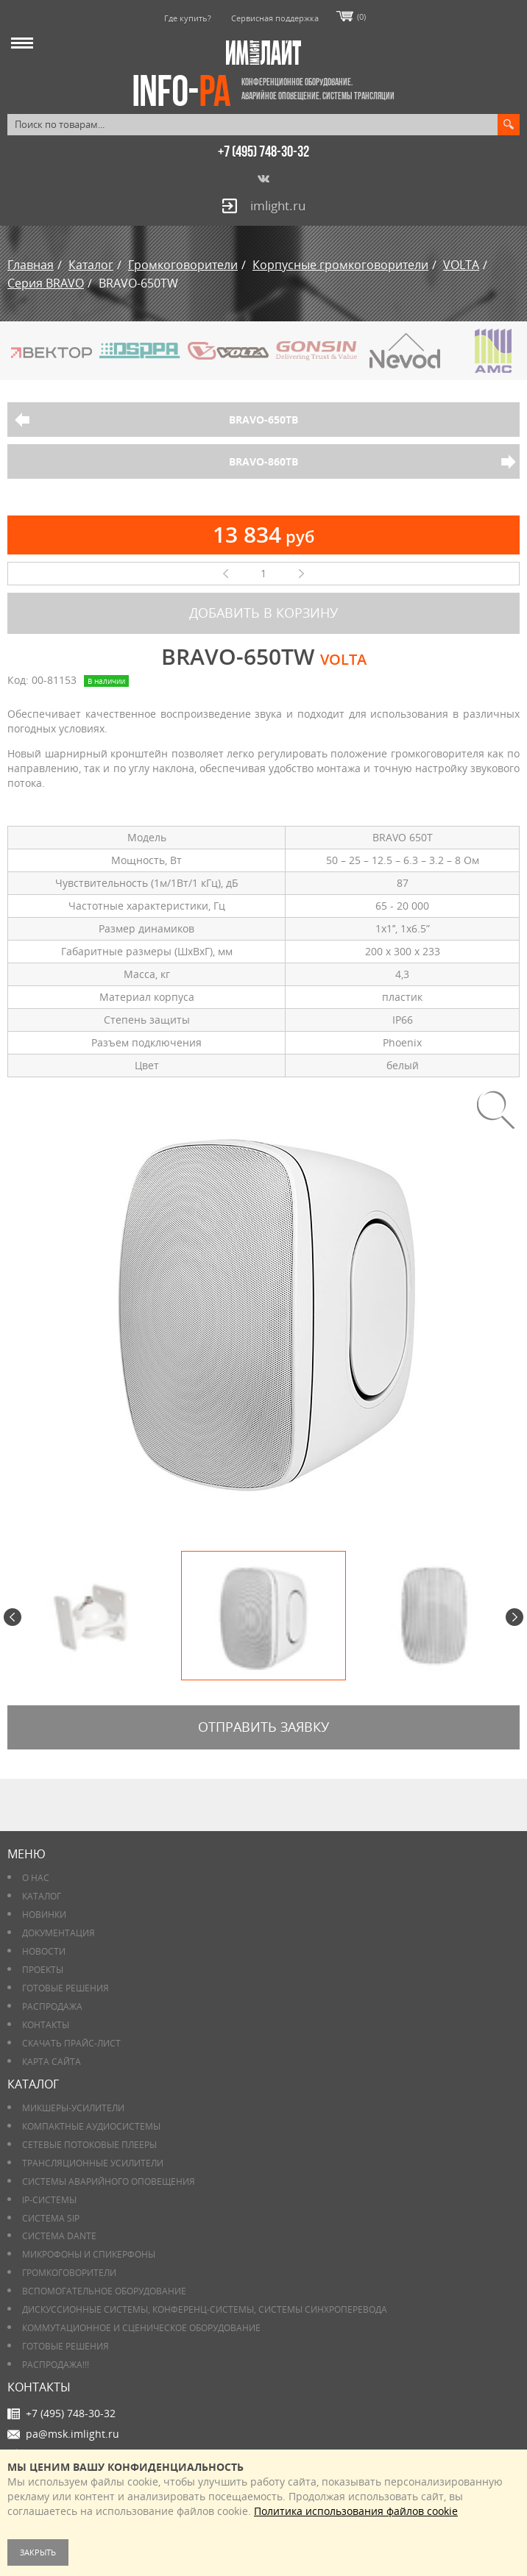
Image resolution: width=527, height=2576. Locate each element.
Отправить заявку (263, 1726)
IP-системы (49, 2200)
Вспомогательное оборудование (104, 2291)
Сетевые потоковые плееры (89, 2144)
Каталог (41, 1896)
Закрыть (38, 2552)
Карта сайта (51, 2061)
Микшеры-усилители (73, 2108)
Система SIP (50, 2218)
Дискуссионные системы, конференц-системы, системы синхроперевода (204, 2309)
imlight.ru (277, 205)
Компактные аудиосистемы (91, 2126)
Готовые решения (65, 1988)
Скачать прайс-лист (71, 2043)
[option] (263, 1305)
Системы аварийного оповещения (108, 2181)
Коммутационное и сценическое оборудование (141, 2328)
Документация (58, 1933)
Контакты (45, 2025)
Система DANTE (59, 2236)
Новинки (44, 1914)
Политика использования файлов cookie (356, 2511)
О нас (35, 1878)
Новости (44, 1951)
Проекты (42, 1969)
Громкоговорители (69, 2272)
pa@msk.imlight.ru (72, 2434)
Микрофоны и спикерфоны (88, 2254)
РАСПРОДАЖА (52, 2006)
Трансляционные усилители (92, 2163)
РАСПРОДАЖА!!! (55, 2364)
